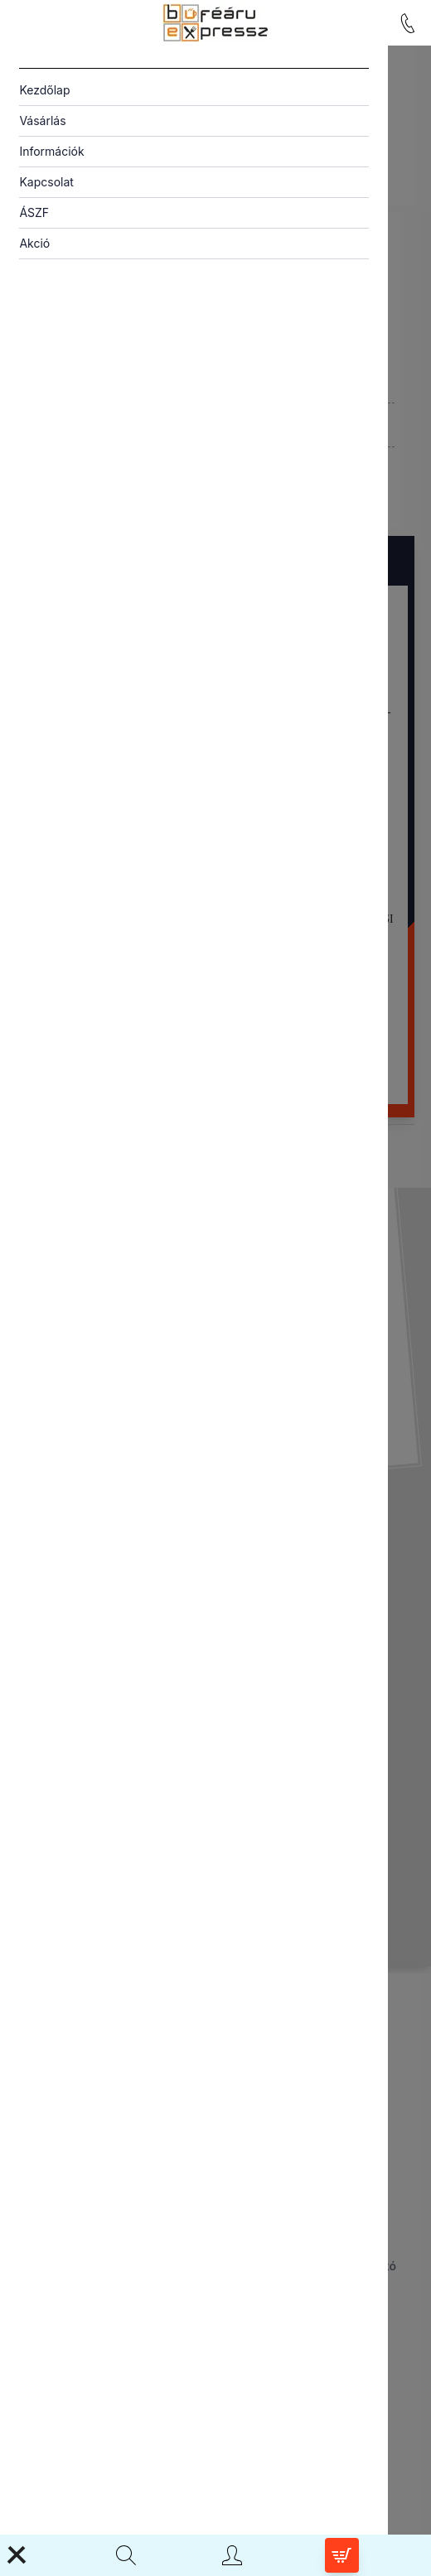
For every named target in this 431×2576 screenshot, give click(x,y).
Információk (51, 151)
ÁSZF (34, 212)
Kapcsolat (46, 182)
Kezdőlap (44, 90)
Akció (34, 243)
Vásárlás (42, 120)
